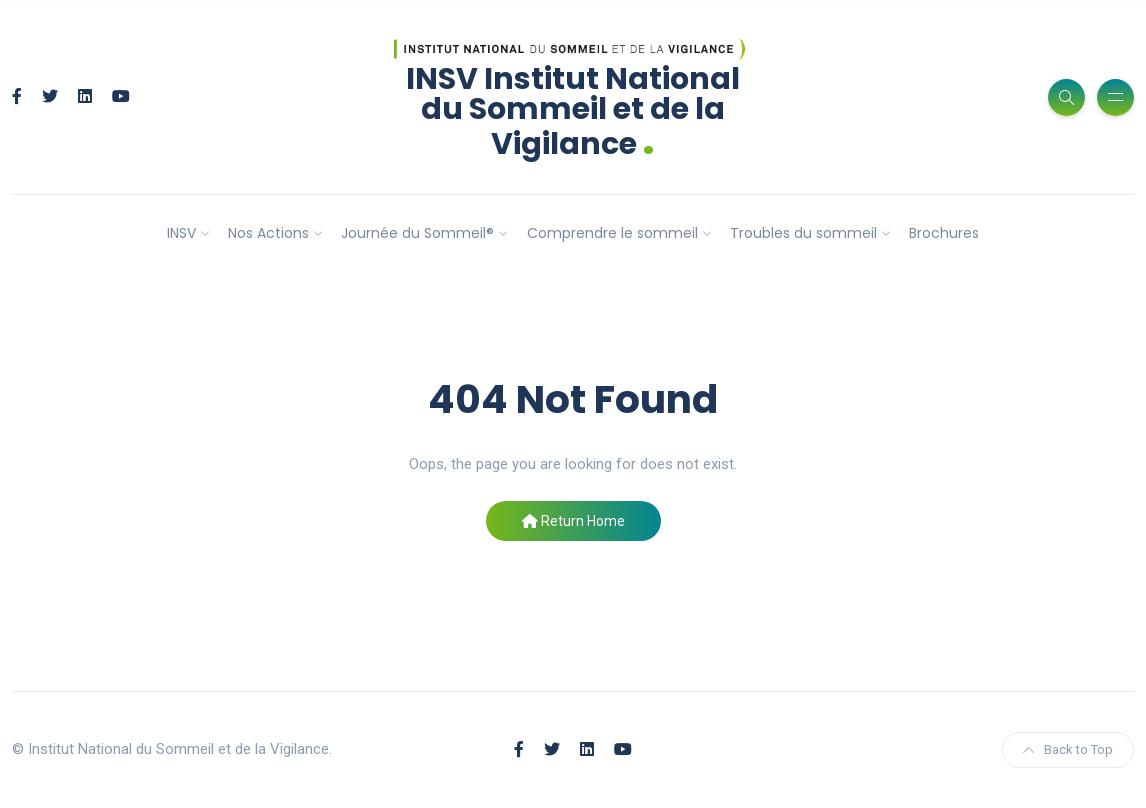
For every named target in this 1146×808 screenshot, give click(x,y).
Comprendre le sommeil (612, 233)
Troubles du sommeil (803, 233)
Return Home (573, 521)
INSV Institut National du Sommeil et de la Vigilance (573, 111)
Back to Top (1068, 749)
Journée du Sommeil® (417, 233)
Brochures (944, 233)
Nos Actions (268, 233)
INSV (181, 233)
